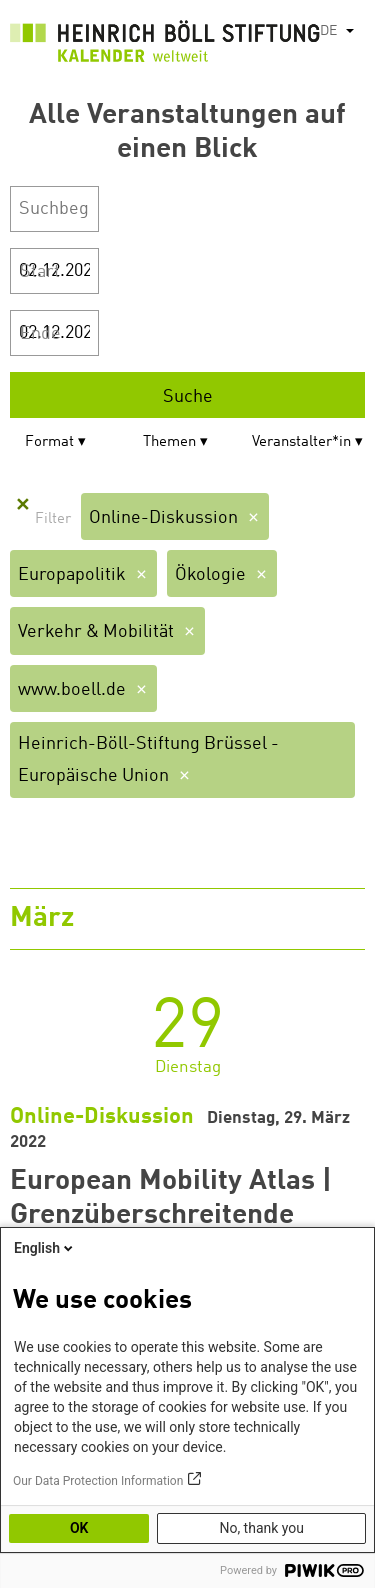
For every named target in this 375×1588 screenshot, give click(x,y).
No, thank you (261, 1528)
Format (49, 442)
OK (79, 1528)
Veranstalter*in (301, 442)
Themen (169, 442)
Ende (40, 334)
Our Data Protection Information (98, 1481)
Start (40, 272)
